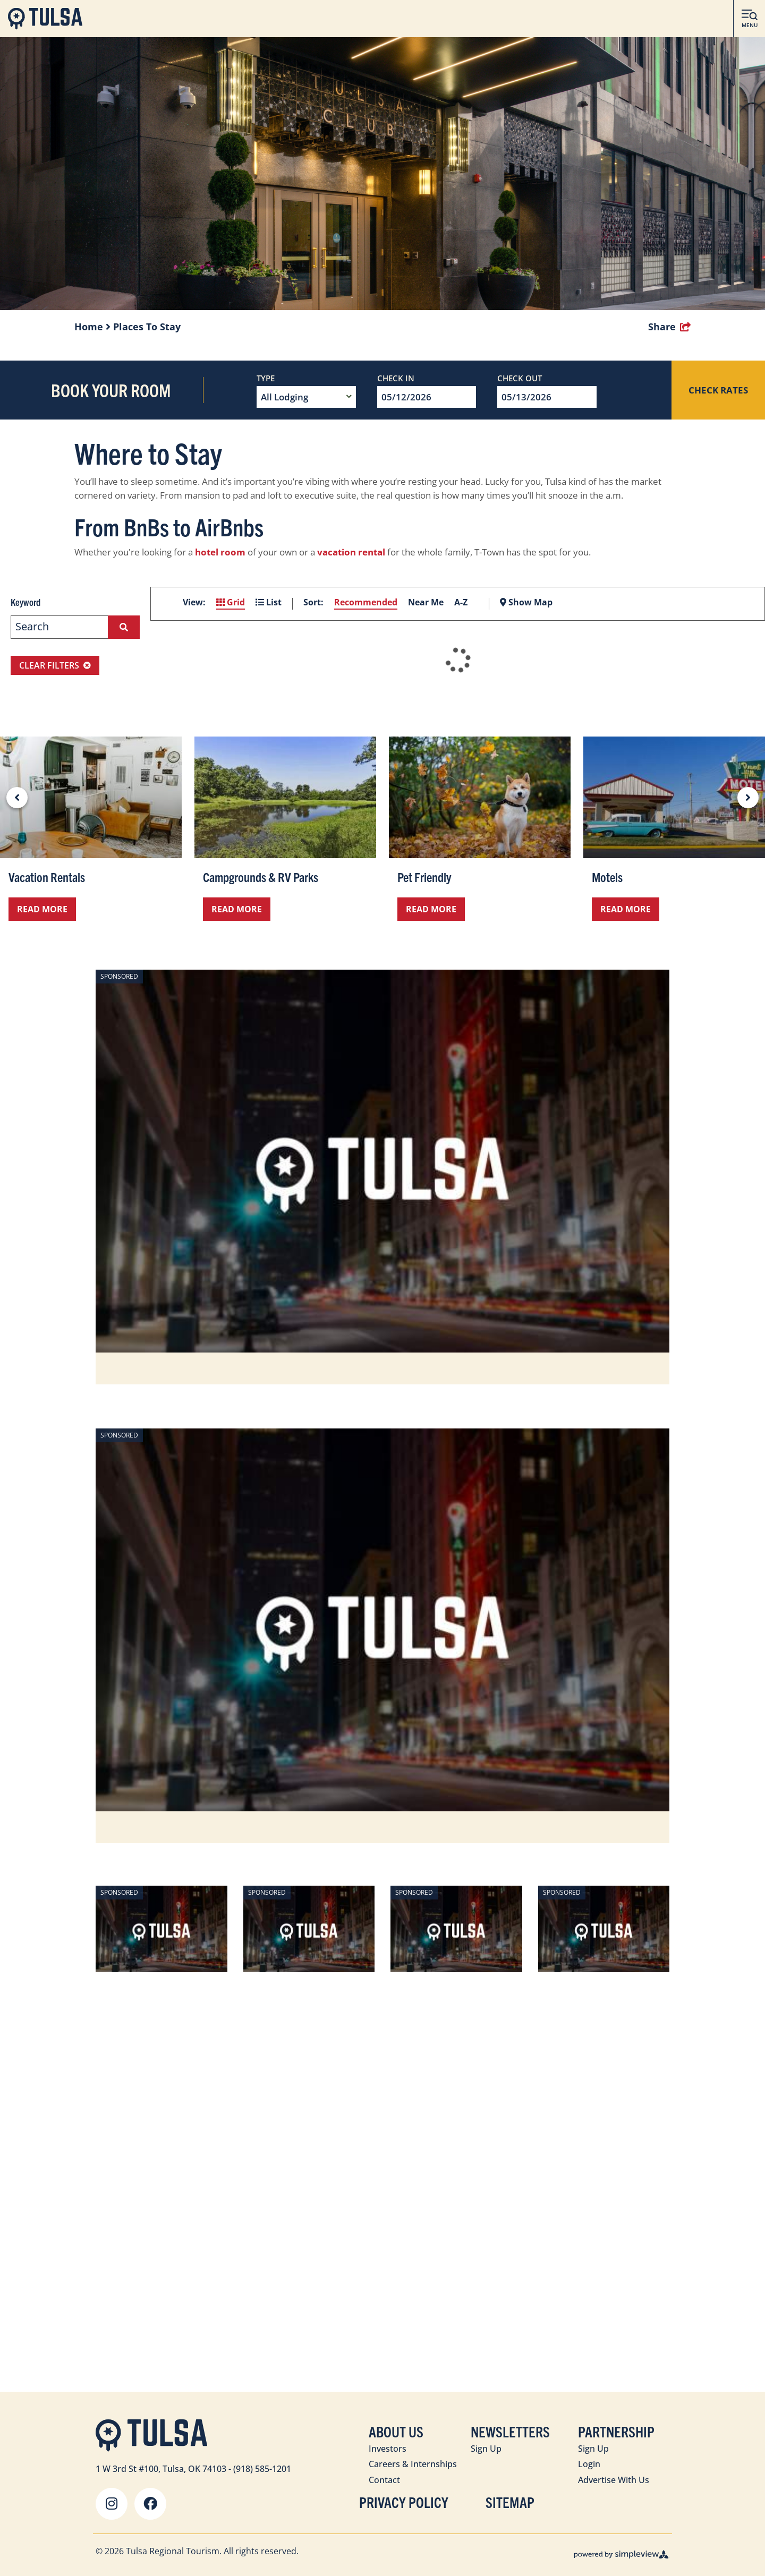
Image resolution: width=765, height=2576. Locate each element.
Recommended (365, 602)
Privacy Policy (403, 2502)
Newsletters (510, 2431)
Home (92, 326)
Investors (387, 2448)
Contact (384, 2480)
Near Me (426, 602)
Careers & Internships (413, 2464)
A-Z (461, 602)
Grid (230, 602)
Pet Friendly (424, 877)
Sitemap (510, 2502)
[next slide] (748, 797)
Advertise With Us (613, 2480)
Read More (42, 909)
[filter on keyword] (124, 627)
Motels (607, 877)
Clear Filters (55, 665)
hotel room (220, 552)
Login (589, 2464)
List (269, 602)
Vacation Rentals (46, 877)
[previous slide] (17, 797)
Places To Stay (147, 326)
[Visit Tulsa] (45, 19)
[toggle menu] (749, 18)
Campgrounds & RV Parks (260, 877)
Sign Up (486, 2448)
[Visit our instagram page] (111, 2504)
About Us (396, 2431)
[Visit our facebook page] (150, 2504)
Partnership (616, 2431)
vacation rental (351, 552)
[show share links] (669, 326)
